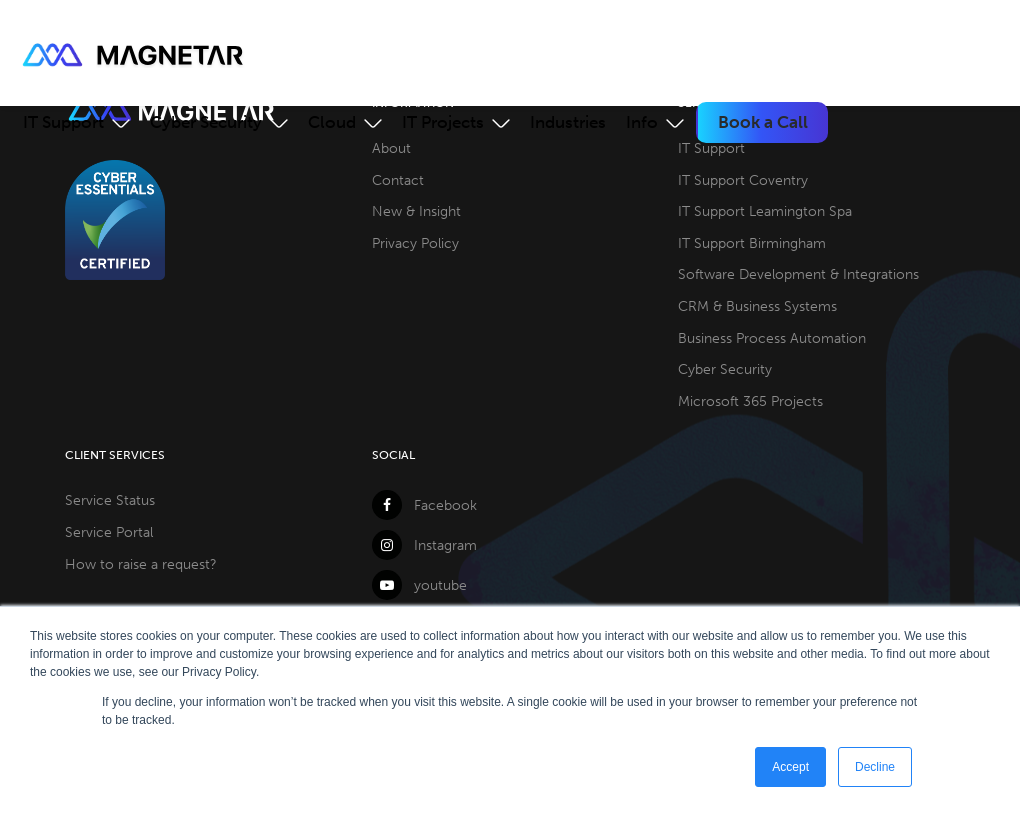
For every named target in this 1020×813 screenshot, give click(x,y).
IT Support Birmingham (752, 243)
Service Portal (109, 532)
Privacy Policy (415, 243)
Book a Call (763, 122)
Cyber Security (206, 122)
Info (642, 122)
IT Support (63, 122)
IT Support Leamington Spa (765, 211)
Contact (398, 180)
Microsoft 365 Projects (750, 401)
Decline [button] (875, 767)
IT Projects (443, 122)
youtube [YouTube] (419, 585)
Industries (568, 122)
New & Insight (416, 211)
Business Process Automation (772, 338)
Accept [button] (790, 767)
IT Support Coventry (743, 180)
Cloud (332, 122)
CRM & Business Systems (757, 306)
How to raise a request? (141, 564)
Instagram (424, 545)
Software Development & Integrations (798, 274)
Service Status (110, 500)
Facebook (424, 505)
